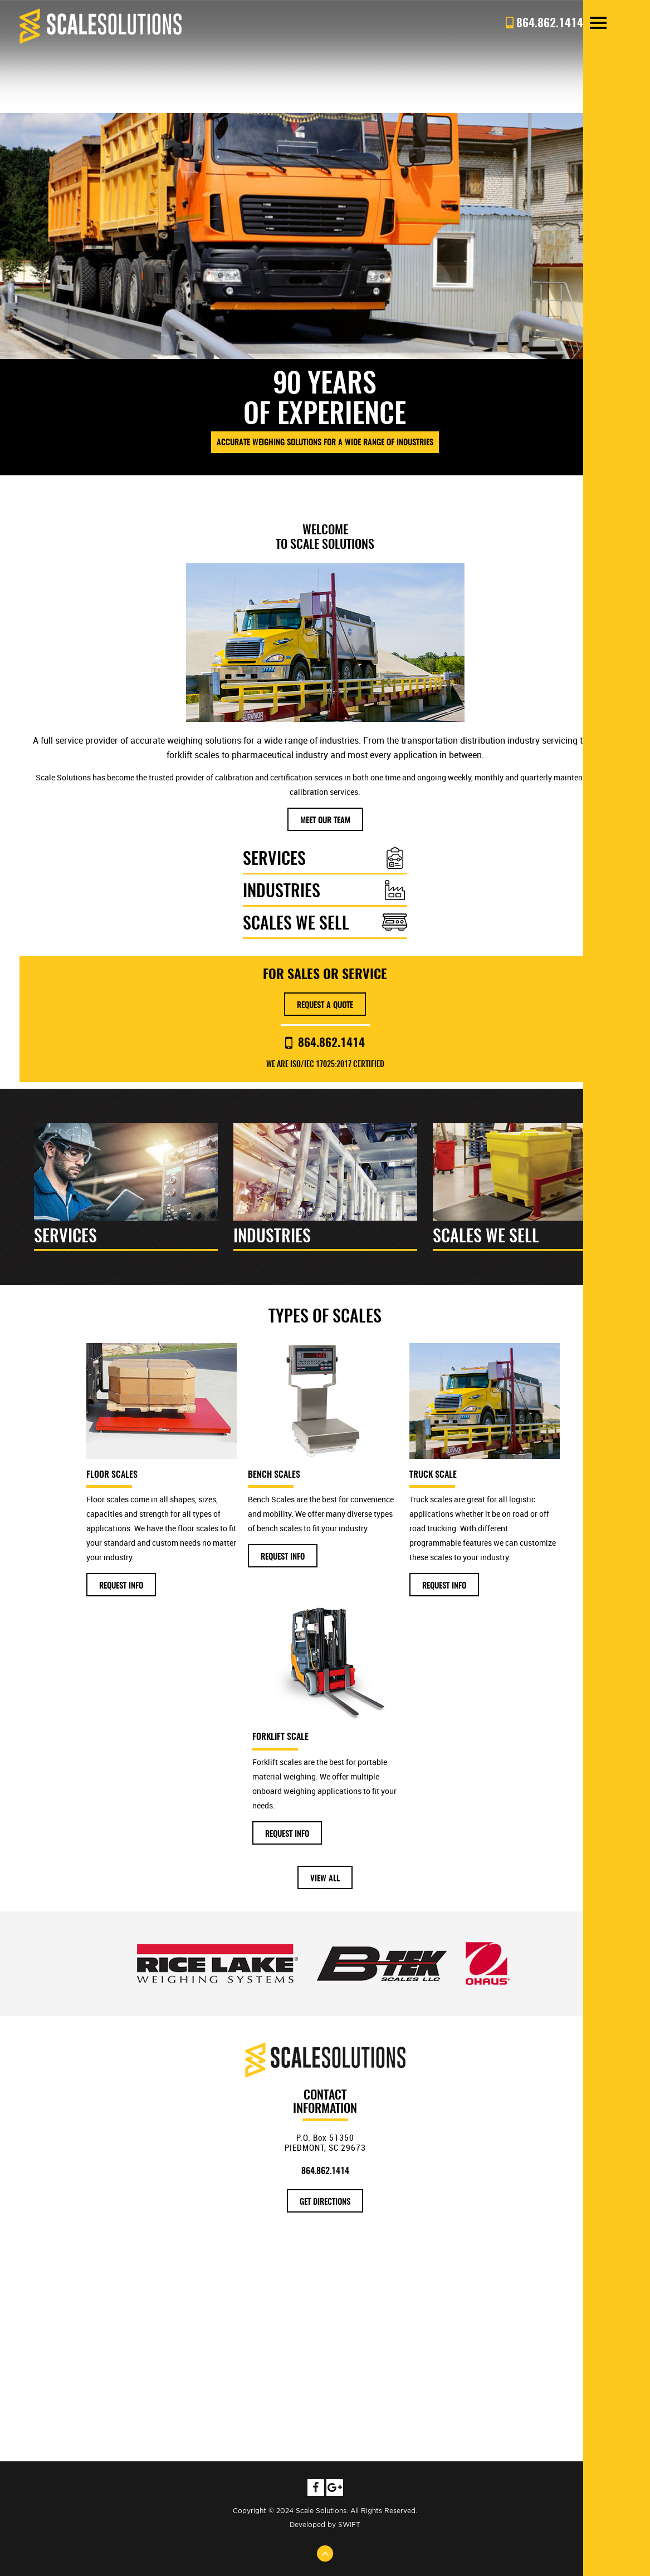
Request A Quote (325, 1005)
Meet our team (325, 821)
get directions (325, 2202)
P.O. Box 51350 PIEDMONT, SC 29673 (325, 2142)
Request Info (121, 1586)
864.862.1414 (325, 1043)
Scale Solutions (100, 26)
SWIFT (349, 2524)
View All (325, 1879)
